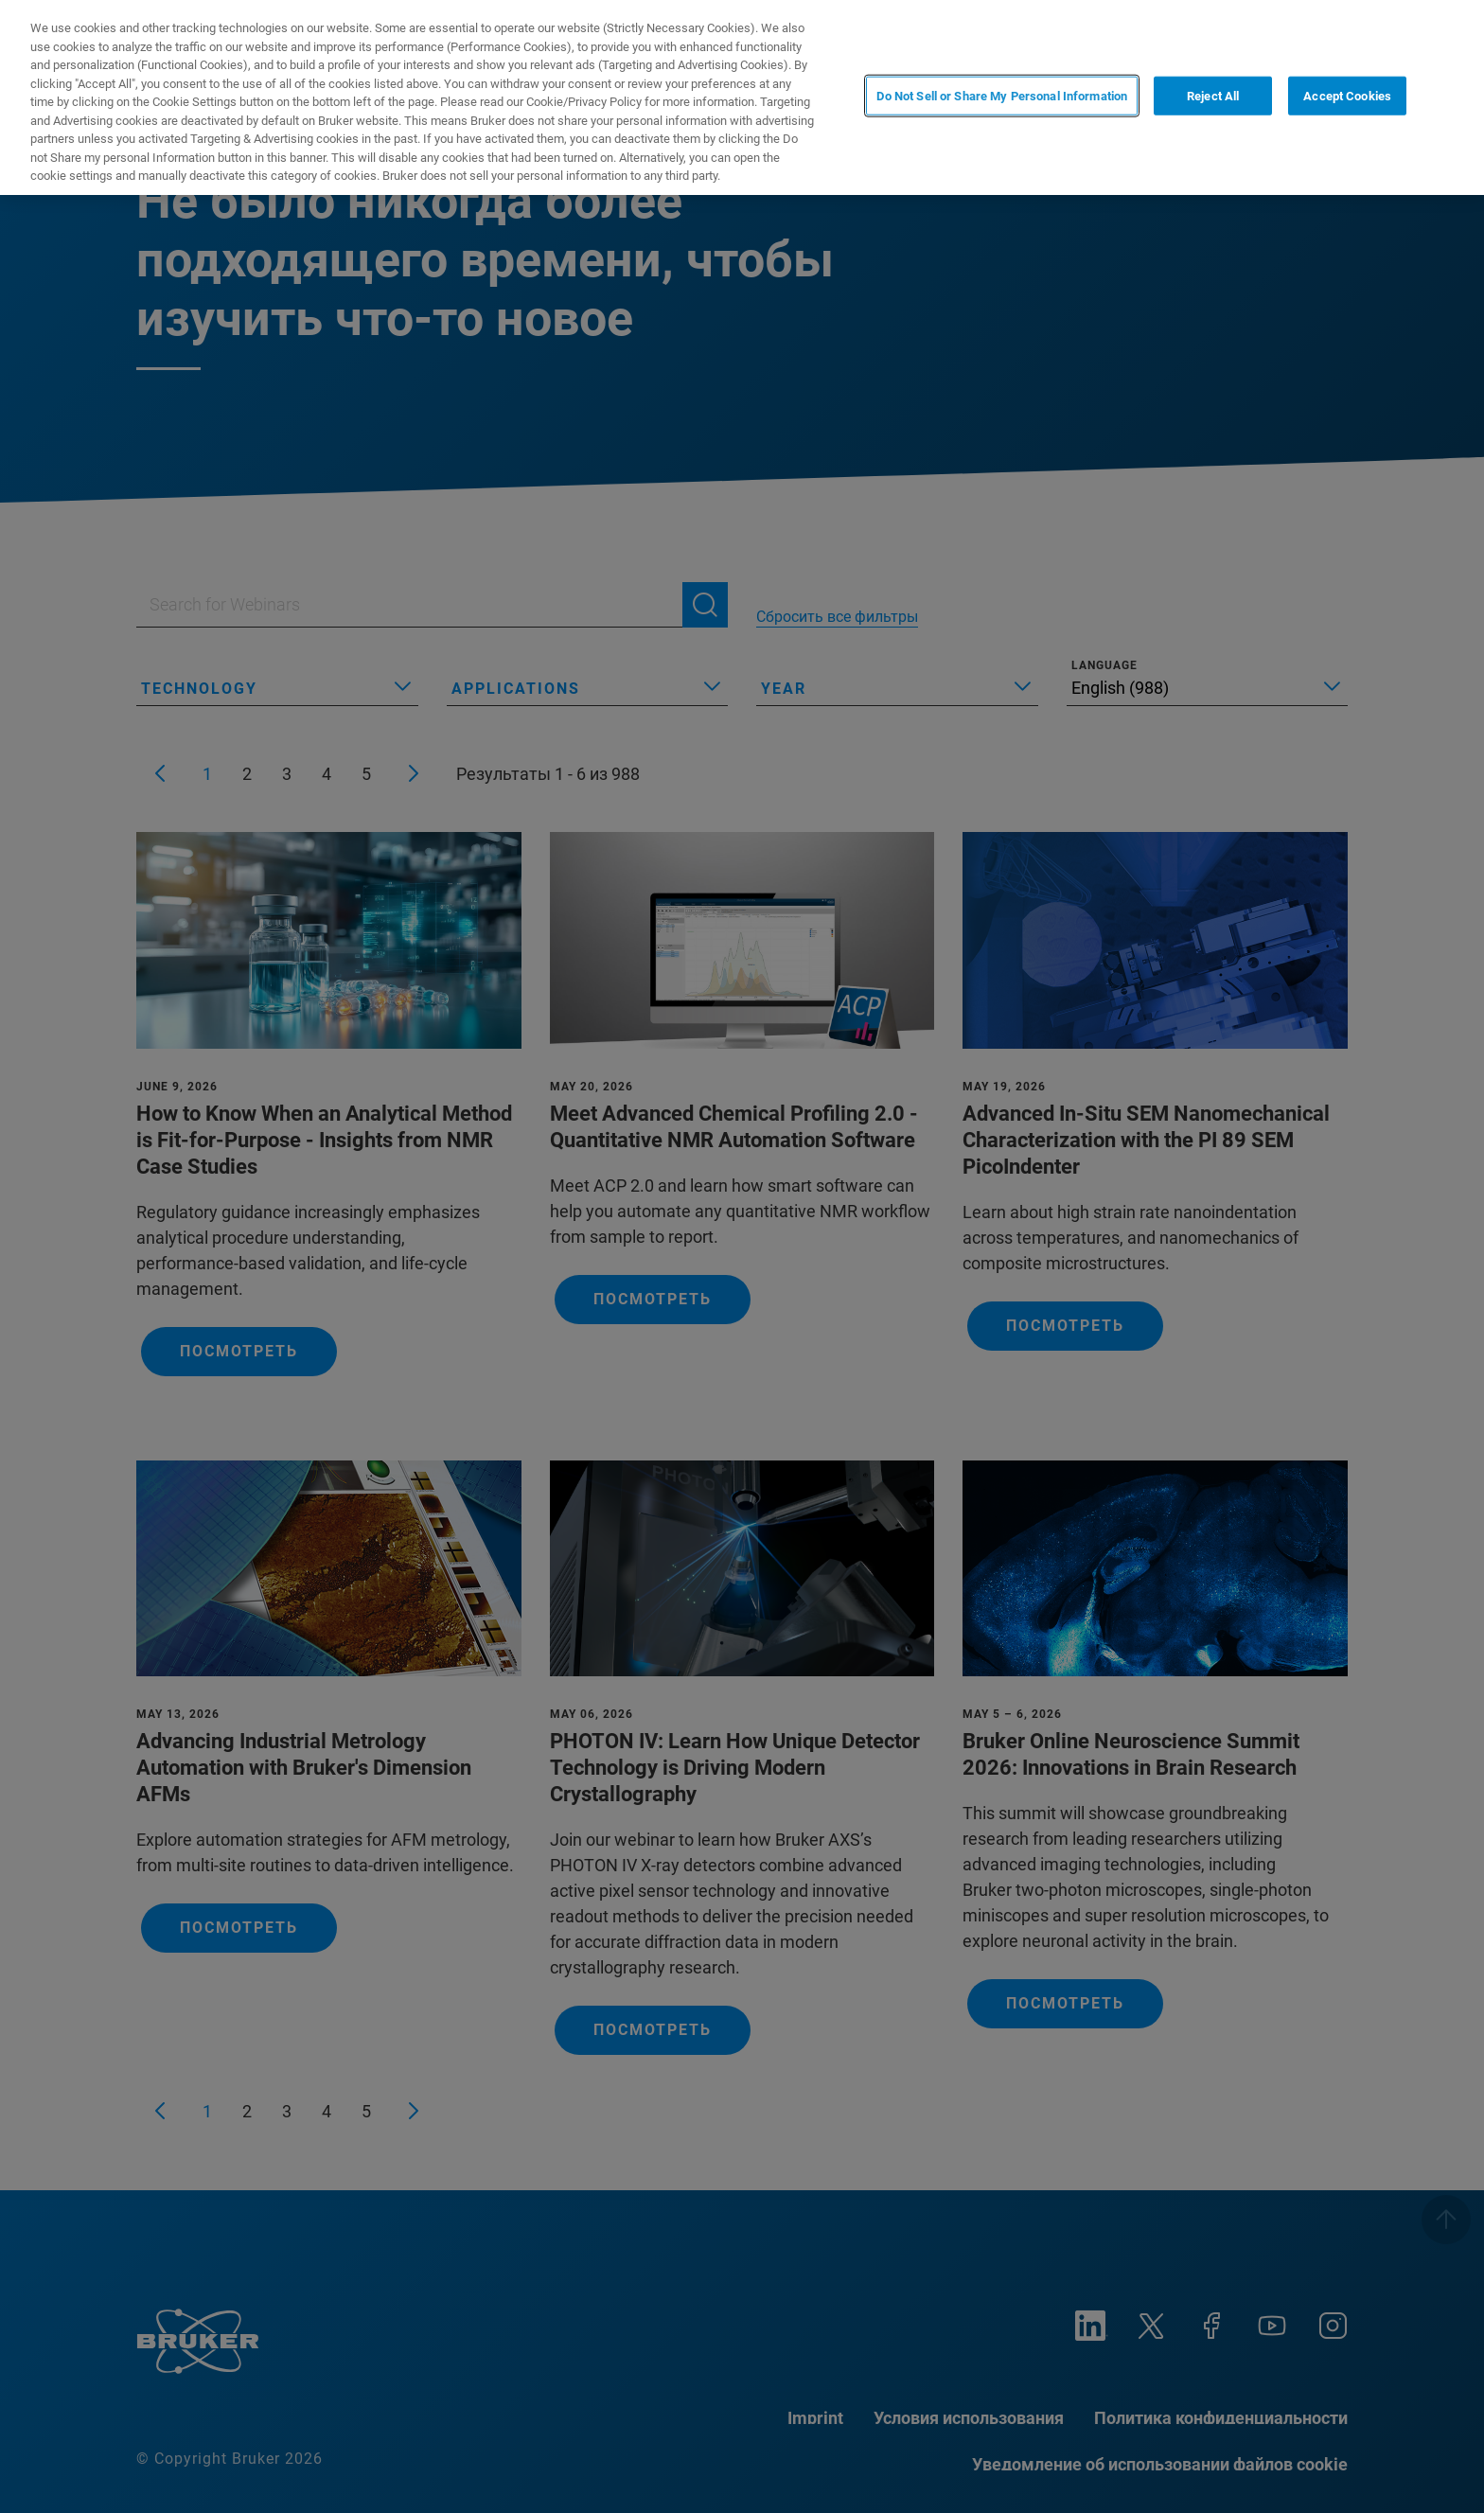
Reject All (1213, 96)
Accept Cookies (1347, 96)
